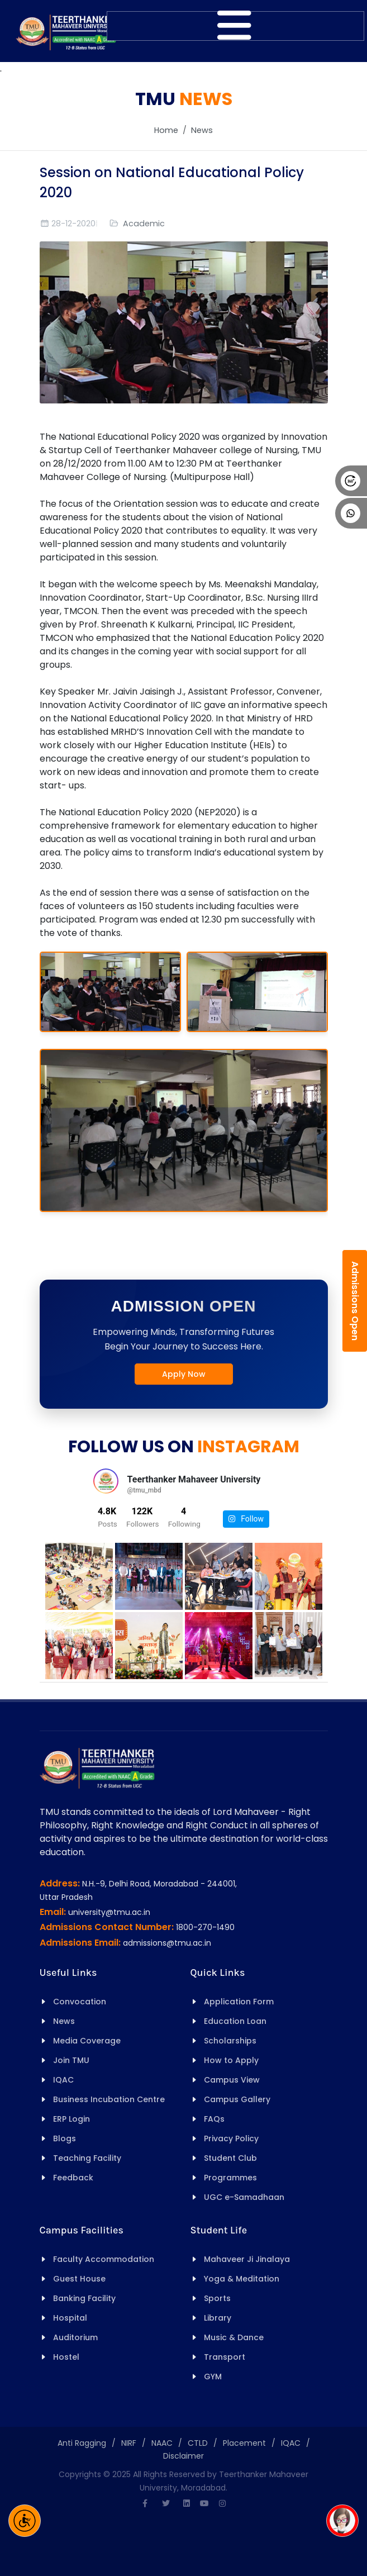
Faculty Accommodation (103, 2259)
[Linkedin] (187, 2503)
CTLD (198, 2443)
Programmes (230, 2177)
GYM (213, 2376)
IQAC (63, 2079)
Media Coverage (87, 2040)
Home (166, 130)
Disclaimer (183, 2455)
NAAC (162, 2443)
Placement (244, 2443)
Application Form (239, 2001)
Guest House (79, 2278)
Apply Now (184, 1374)
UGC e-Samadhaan (244, 2197)
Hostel (66, 2357)
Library (217, 2317)
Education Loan (235, 2021)
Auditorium (75, 2337)
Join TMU (71, 2060)
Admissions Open (355, 1301)
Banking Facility (84, 2298)
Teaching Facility (87, 2158)
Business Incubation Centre (109, 2099)
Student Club (230, 2158)
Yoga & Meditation (241, 2278)
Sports (217, 2298)
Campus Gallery (237, 2099)
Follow (246, 1519)
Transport (224, 2357)
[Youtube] (204, 2503)
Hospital (70, 2317)
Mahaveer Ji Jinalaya (247, 2259)
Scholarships (230, 2040)
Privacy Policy (231, 2138)
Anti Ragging (82, 2443)
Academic (144, 223)
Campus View (232, 2079)
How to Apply (231, 2060)
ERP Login (71, 2119)
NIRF (128, 2443)
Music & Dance (234, 2337)
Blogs (64, 2138)
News (202, 130)
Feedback (73, 2177)
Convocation (79, 2001)
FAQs (214, 2119)
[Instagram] (222, 2503)
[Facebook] (145, 2503)
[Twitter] (166, 2503)
